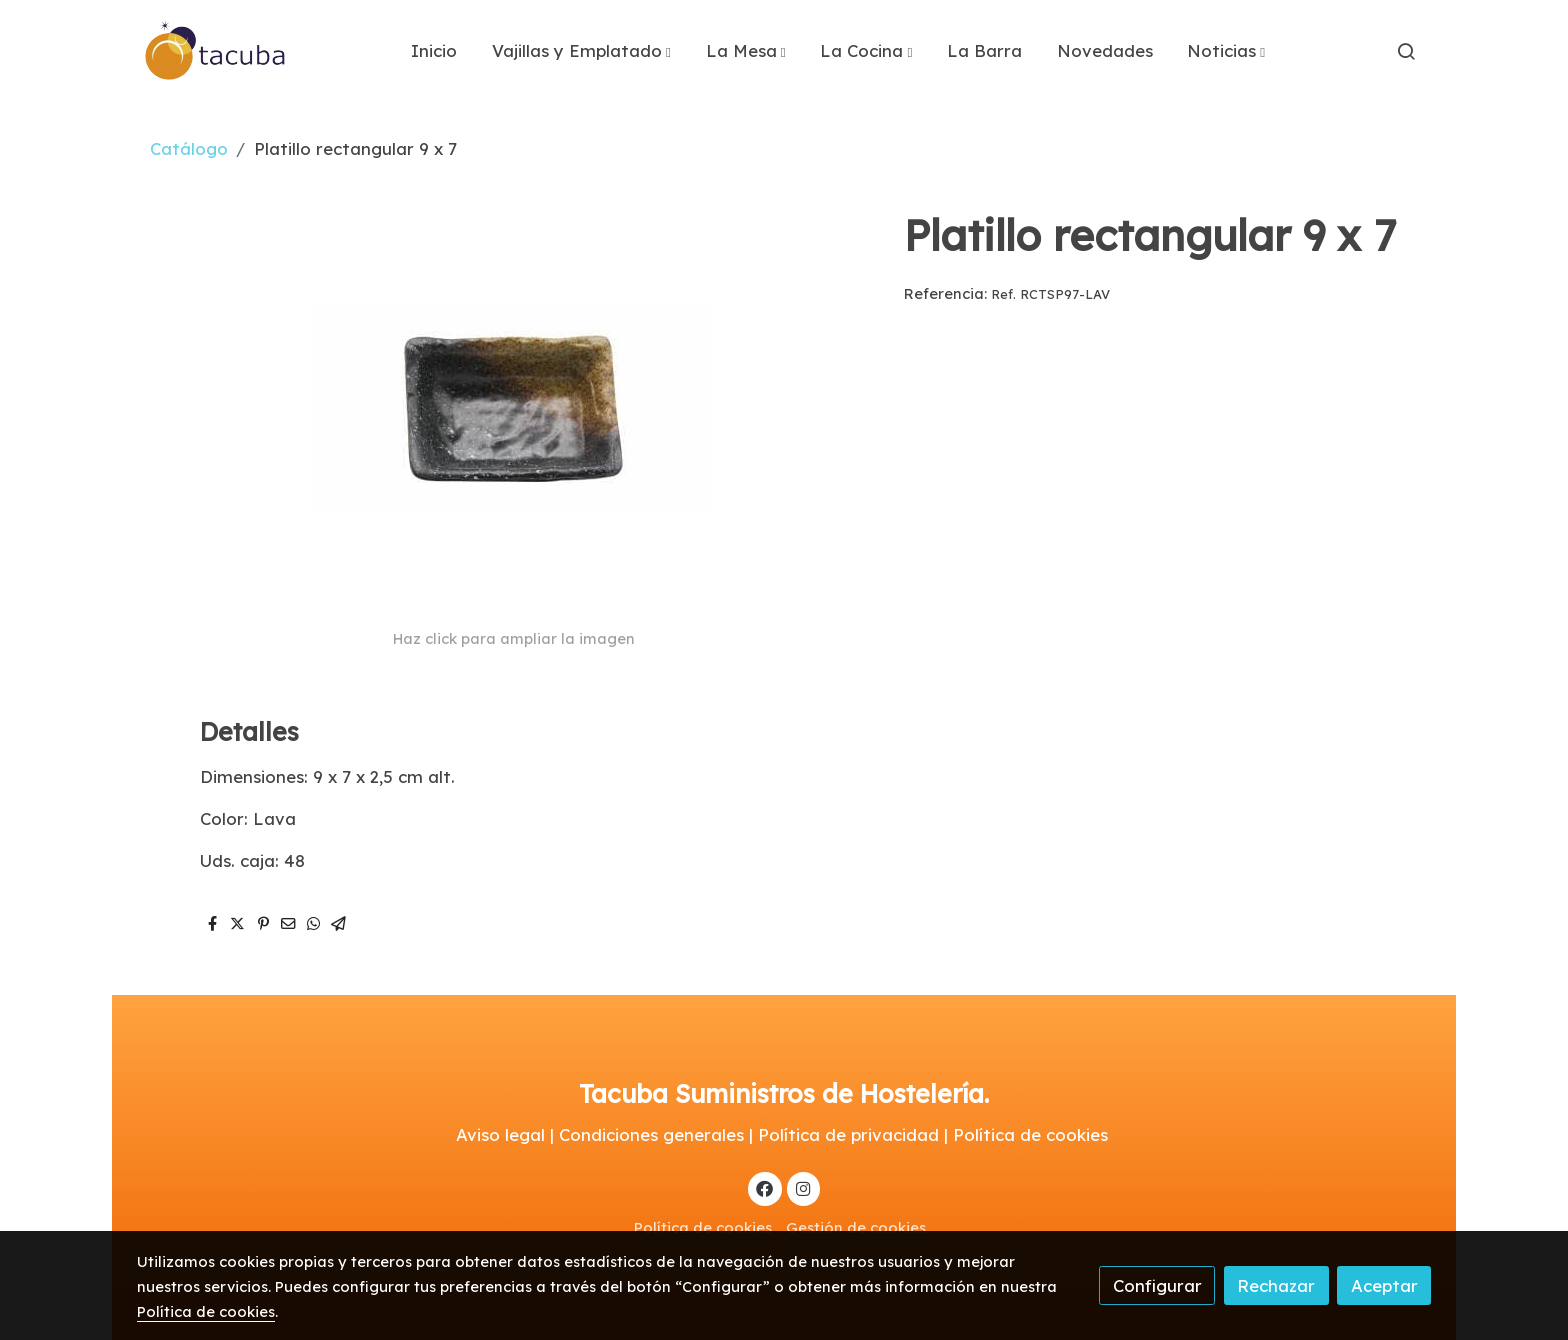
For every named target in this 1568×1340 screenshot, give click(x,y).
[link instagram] (803, 1187)
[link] (216, 51)
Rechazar (1276, 1285)
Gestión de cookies (856, 1227)
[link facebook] (765, 1187)
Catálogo (189, 148)
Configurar (1157, 1285)
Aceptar (1384, 1285)
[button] (581, 51)
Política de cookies (703, 1227)
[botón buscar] (1406, 51)
